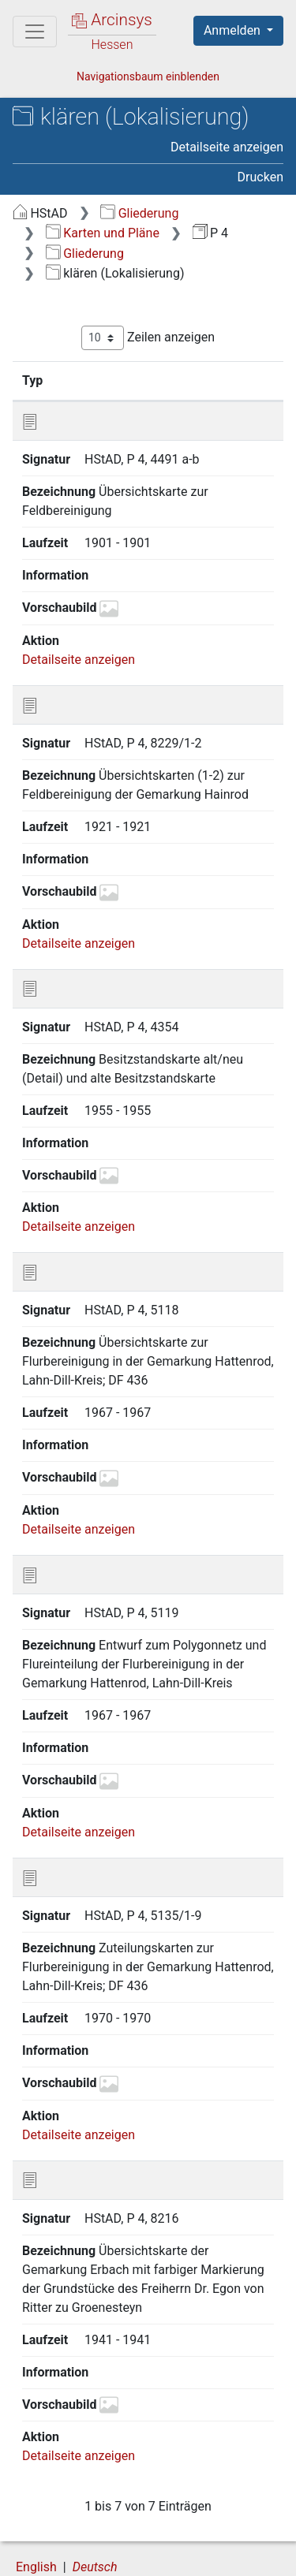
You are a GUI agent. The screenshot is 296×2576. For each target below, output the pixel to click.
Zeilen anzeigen (148, 338)
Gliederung (139, 213)
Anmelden (234, 30)
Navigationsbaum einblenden (148, 76)
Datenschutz (209, 2542)
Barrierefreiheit (95, 2559)
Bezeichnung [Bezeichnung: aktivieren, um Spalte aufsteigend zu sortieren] (213, 380)
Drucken (260, 177)
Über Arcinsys (91, 2542)
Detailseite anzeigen (226, 147)
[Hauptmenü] (35, 31)
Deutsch (95, 2511)
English (36, 2511)
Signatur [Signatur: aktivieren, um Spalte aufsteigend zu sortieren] (105, 380)
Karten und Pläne (102, 233)
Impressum (212, 2559)
